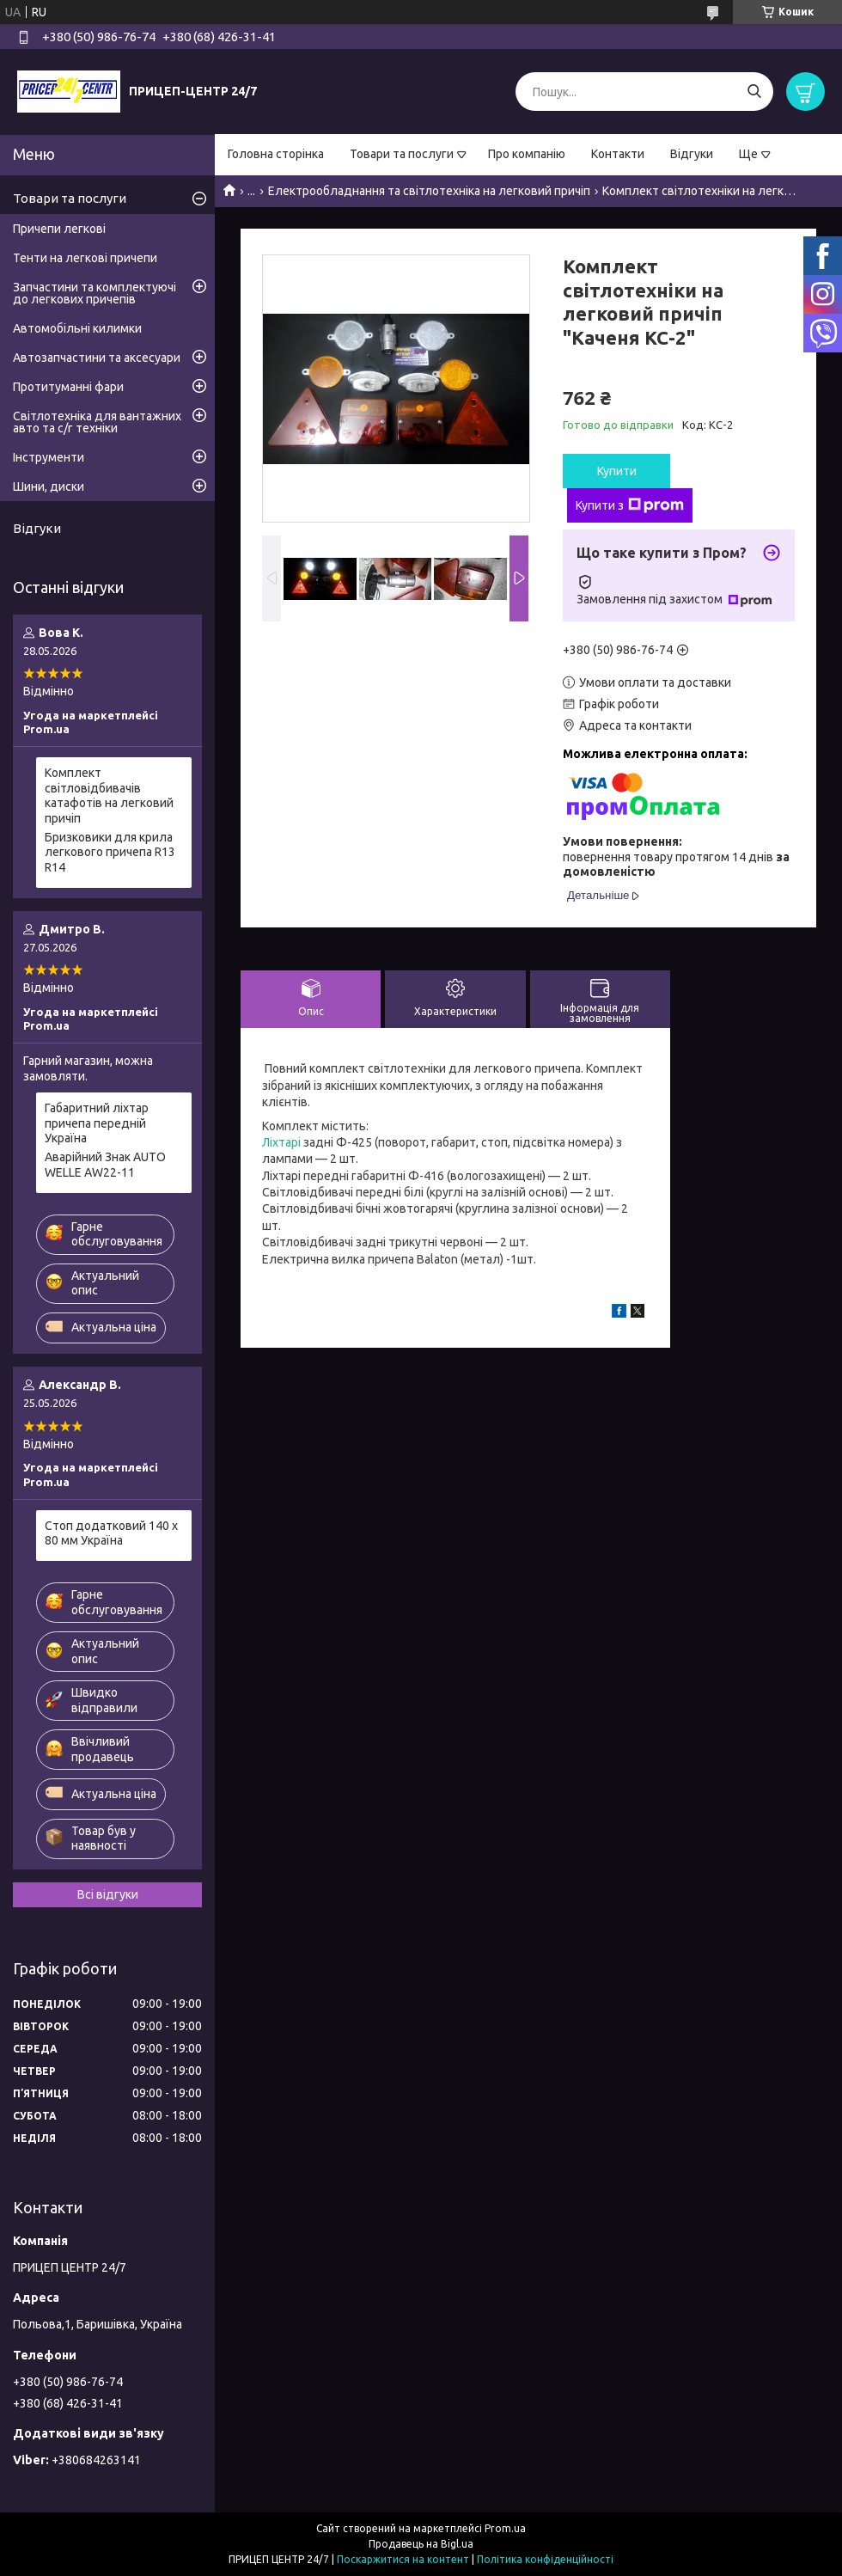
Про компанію (526, 154)
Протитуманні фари (68, 387)
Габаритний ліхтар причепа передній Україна (97, 1123)
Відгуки (691, 154)
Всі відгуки (107, 1894)
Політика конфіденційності (545, 2559)
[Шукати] (754, 91)
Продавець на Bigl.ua (421, 2543)
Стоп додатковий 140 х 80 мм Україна (111, 1533)
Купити (617, 471)
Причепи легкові (59, 229)
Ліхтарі (281, 1142)
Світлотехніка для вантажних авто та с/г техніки (97, 422)
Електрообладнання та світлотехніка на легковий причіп (429, 191)
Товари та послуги (402, 154)
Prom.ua (505, 2528)
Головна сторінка (276, 154)
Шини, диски (48, 486)
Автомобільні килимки (77, 328)
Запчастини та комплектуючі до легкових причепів (94, 293)
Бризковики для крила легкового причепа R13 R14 (110, 852)
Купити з (630, 505)
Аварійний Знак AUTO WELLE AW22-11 (105, 1164)
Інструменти (48, 457)
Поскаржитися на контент (403, 2559)
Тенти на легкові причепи (85, 258)
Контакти (617, 154)
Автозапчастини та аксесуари (96, 357)
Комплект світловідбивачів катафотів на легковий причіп (109, 795)
